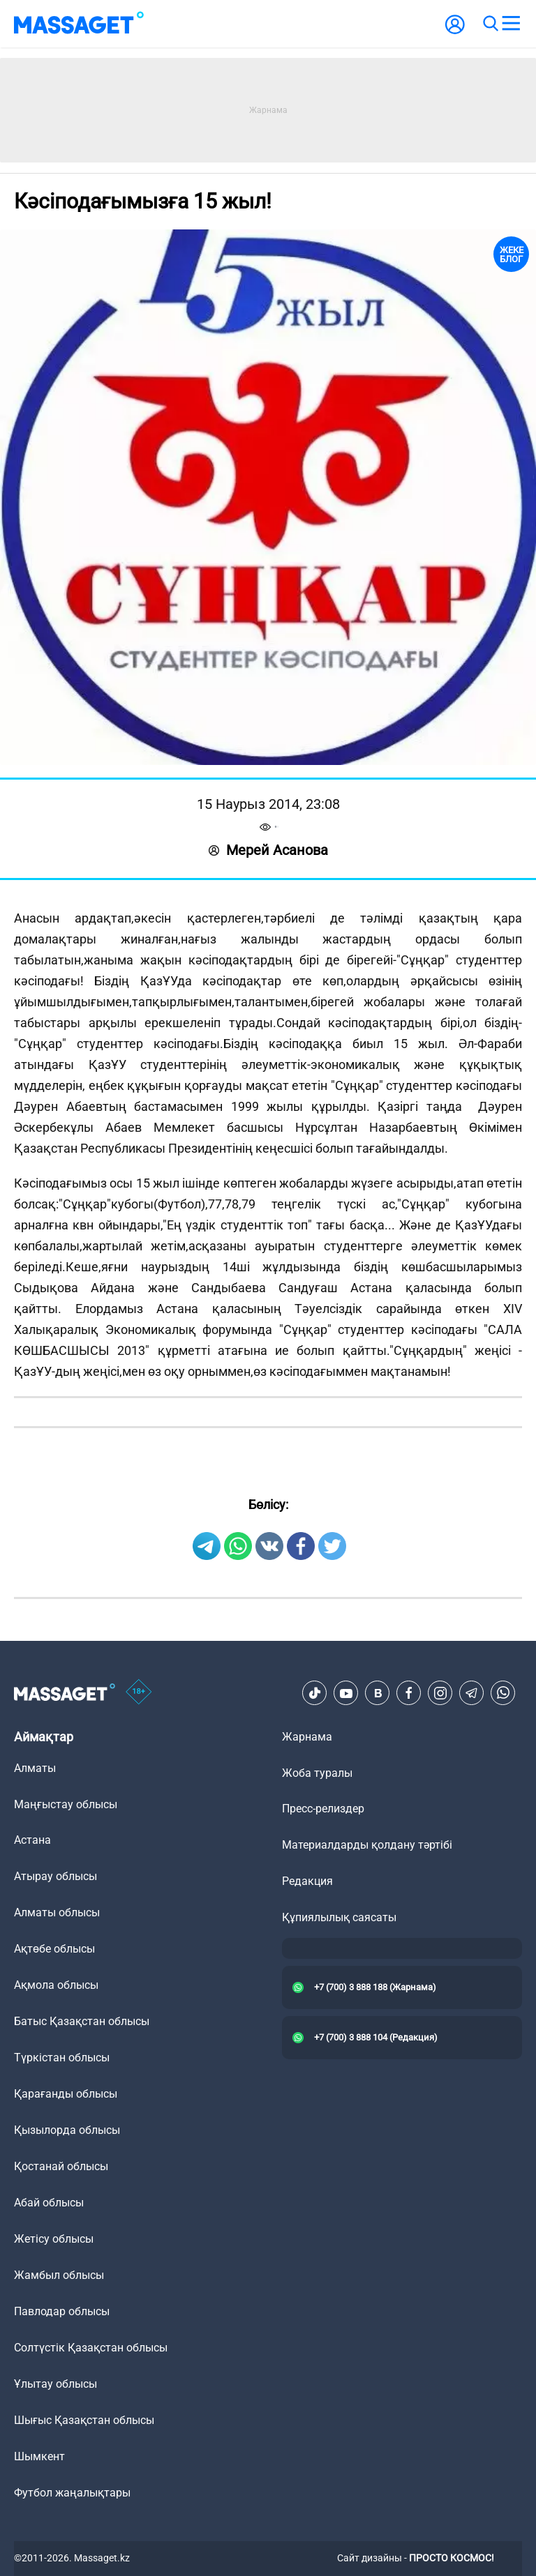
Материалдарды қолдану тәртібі (367, 1844)
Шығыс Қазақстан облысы (84, 2420)
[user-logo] (455, 31)
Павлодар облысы (62, 2311)
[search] (490, 24)
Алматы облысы (57, 1912)
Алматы (35, 1768)
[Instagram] (440, 1693)
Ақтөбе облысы (54, 1948)
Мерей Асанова (268, 850)
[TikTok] (315, 1693)
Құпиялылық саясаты (339, 1917)
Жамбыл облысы (59, 2275)
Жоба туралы (317, 1773)
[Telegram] (472, 1693)
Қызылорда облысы (67, 2130)
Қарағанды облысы (65, 2093)
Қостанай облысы (61, 2166)
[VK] (378, 1693)
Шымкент (39, 2456)
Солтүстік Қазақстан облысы (91, 2347)
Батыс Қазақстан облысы (81, 2021)
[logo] (79, 24)
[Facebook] (409, 1693)
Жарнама (307, 1736)
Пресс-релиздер (323, 1808)
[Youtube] (346, 1693)
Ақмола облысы (56, 1985)
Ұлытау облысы (55, 2384)
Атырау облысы (55, 1876)
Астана (32, 1840)
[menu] (511, 24)
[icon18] (139, 1693)
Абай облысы (49, 2202)
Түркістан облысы (62, 2057)
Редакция (307, 1881)
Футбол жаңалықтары (72, 2492)
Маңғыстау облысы (65, 1804)
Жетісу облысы (54, 2238)
